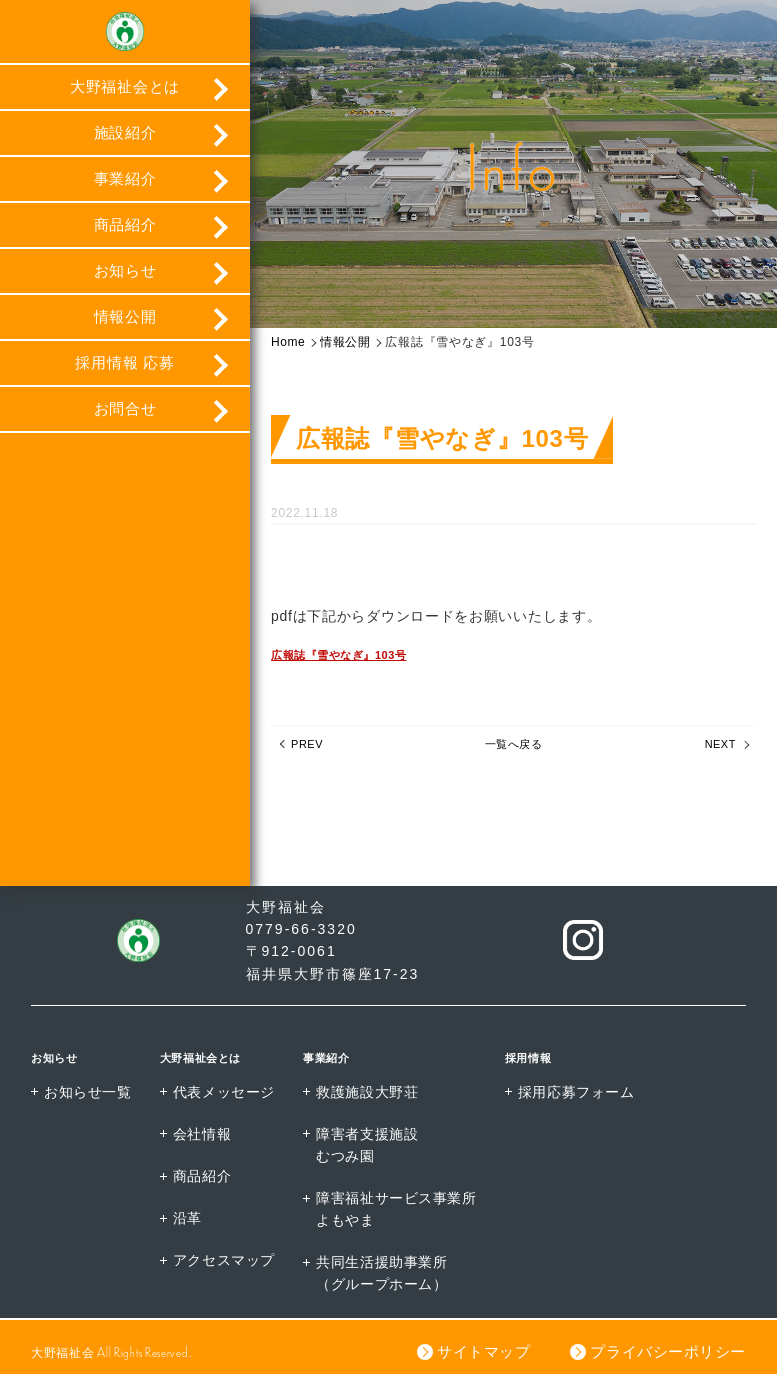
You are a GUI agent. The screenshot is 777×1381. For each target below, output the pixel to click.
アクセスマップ (225, 1267)
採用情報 (538, 1062)
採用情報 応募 (124, 369)
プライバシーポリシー (667, 1358)
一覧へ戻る (514, 751)
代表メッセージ (225, 1097)
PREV (311, 751)
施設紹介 (125, 139)
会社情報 (203, 1140)
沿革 (188, 1225)
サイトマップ (482, 1358)
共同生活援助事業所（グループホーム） (384, 1280)
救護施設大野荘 (369, 1097)
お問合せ (125, 415)
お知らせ (125, 277)
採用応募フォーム (581, 1097)
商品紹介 (125, 231)
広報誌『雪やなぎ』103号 (357, 658)
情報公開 (125, 323)
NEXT (716, 751)
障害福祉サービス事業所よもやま (399, 1216)
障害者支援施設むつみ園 (369, 1151)
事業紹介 (125, 185)
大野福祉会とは (125, 93)
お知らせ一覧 (88, 1097)
